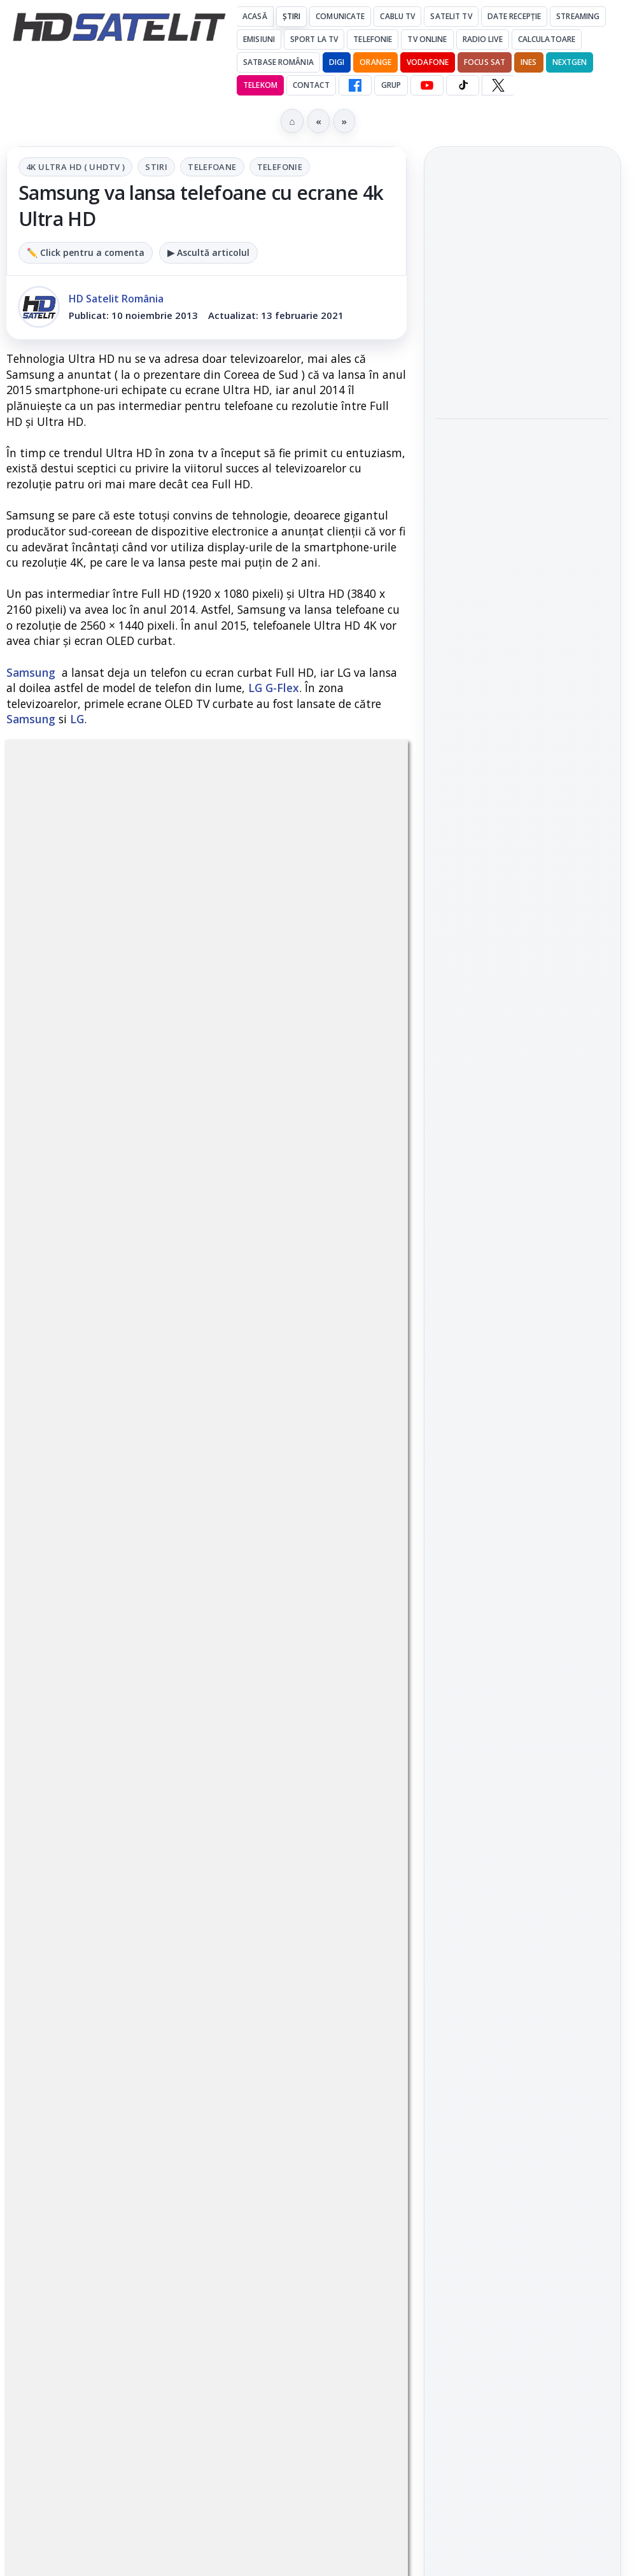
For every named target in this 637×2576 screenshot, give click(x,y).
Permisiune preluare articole (523, 1971)
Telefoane (212, 167)
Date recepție (514, 16)
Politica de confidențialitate (522, 2055)
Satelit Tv (451, 16)
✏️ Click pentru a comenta (85, 252)
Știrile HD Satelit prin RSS (522, 1693)
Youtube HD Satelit (523, 1541)
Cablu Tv (397, 16)
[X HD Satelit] (498, 85)
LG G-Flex (273, 687)
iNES (528, 62)
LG (77, 718)
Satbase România (278, 62)
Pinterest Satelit (522, 1650)
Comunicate (340, 16)
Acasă (254, 16)
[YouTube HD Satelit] (427, 85)
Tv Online (427, 39)
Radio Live (483, 39)
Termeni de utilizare (523, 2013)
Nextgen (569, 62)
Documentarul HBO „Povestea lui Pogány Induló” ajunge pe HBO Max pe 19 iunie (515, 475)
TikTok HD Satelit (523, 1577)
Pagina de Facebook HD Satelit (522, 1411)
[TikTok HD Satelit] (462, 85)
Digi (452, 1818)
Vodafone (428, 62)
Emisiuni (259, 39)
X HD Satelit (522, 1613)
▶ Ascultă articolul (208, 252)
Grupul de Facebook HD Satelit (522, 1462)
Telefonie (372, 39)
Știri (292, 16)
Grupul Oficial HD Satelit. (207, 1196)
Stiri (156, 167)
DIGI (336, 62)
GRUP (391, 85)
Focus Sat (484, 62)
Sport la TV (314, 39)
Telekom (260, 85)
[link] (522, 293)
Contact (311, 85)
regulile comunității (216, 1161)
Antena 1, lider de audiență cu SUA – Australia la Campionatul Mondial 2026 (522, 387)
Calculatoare (546, 39)
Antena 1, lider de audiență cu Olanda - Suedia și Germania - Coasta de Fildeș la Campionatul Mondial (512, 292)
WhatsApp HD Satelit (523, 1505)
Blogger (421, 2130)
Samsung (30, 672)
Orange (375, 62)
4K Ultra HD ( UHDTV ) (75, 167)
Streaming (577, 16)
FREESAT (499, 1818)
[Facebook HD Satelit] (355, 85)
